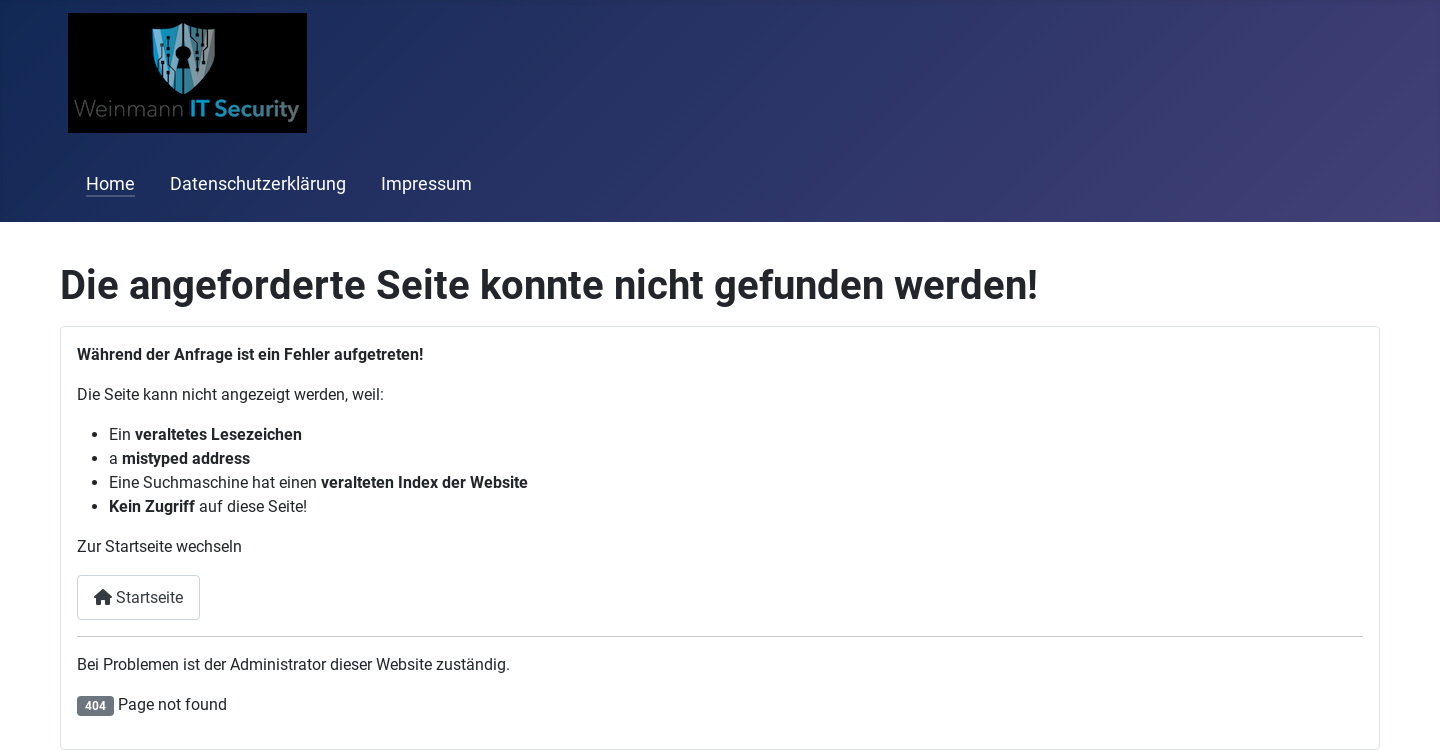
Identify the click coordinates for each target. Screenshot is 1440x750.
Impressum (426, 184)
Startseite (138, 597)
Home (110, 184)
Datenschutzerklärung (258, 184)
